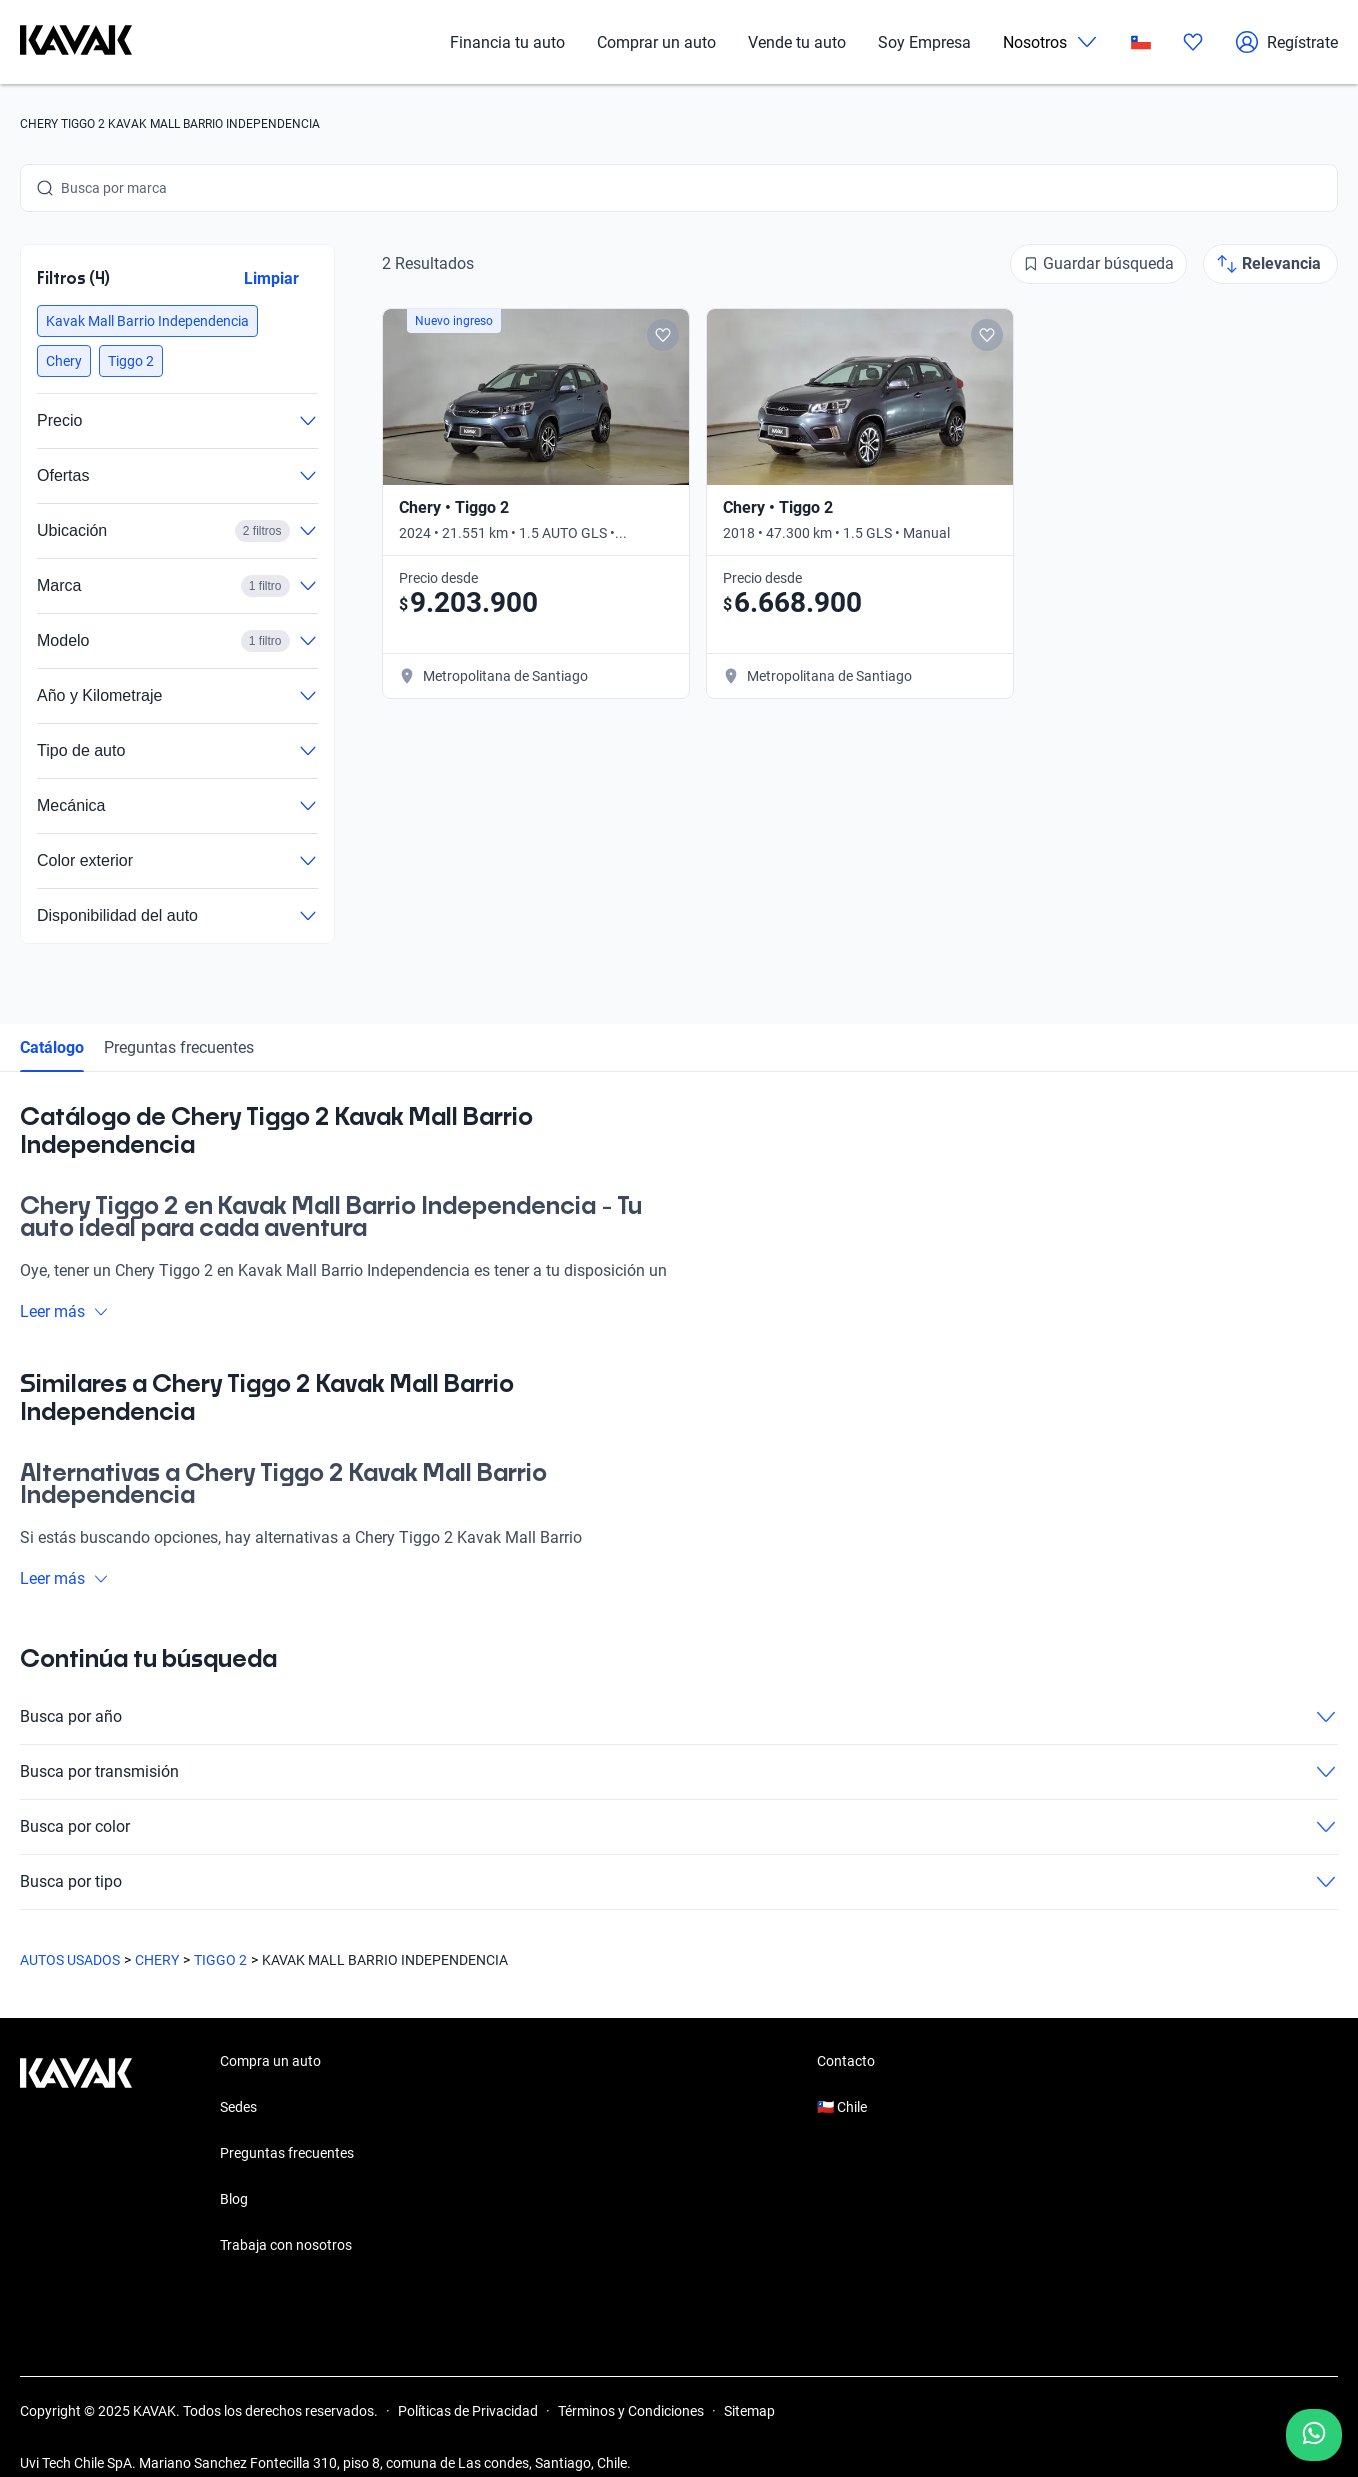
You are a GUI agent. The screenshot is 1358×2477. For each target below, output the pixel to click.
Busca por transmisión (679, 1772)
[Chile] (1141, 42)
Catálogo (52, 1047)
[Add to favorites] (663, 335)
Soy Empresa (924, 42)
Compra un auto (270, 2061)
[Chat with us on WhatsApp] (1314, 2435)
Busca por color (679, 1827)
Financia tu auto (507, 42)
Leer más (64, 1311)
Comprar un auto (656, 42)
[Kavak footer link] (76, 2155)
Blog (234, 2199)
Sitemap (749, 2411)
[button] (147, 321)
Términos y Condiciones (631, 2411)
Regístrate (1286, 42)
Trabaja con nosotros (286, 2245)
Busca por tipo (679, 1882)
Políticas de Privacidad (468, 2411)
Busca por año (679, 1717)
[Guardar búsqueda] (1098, 264)
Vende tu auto (797, 42)
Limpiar (271, 278)
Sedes (238, 2107)
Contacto (846, 2061)
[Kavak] (76, 42)
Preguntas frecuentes (179, 1047)
